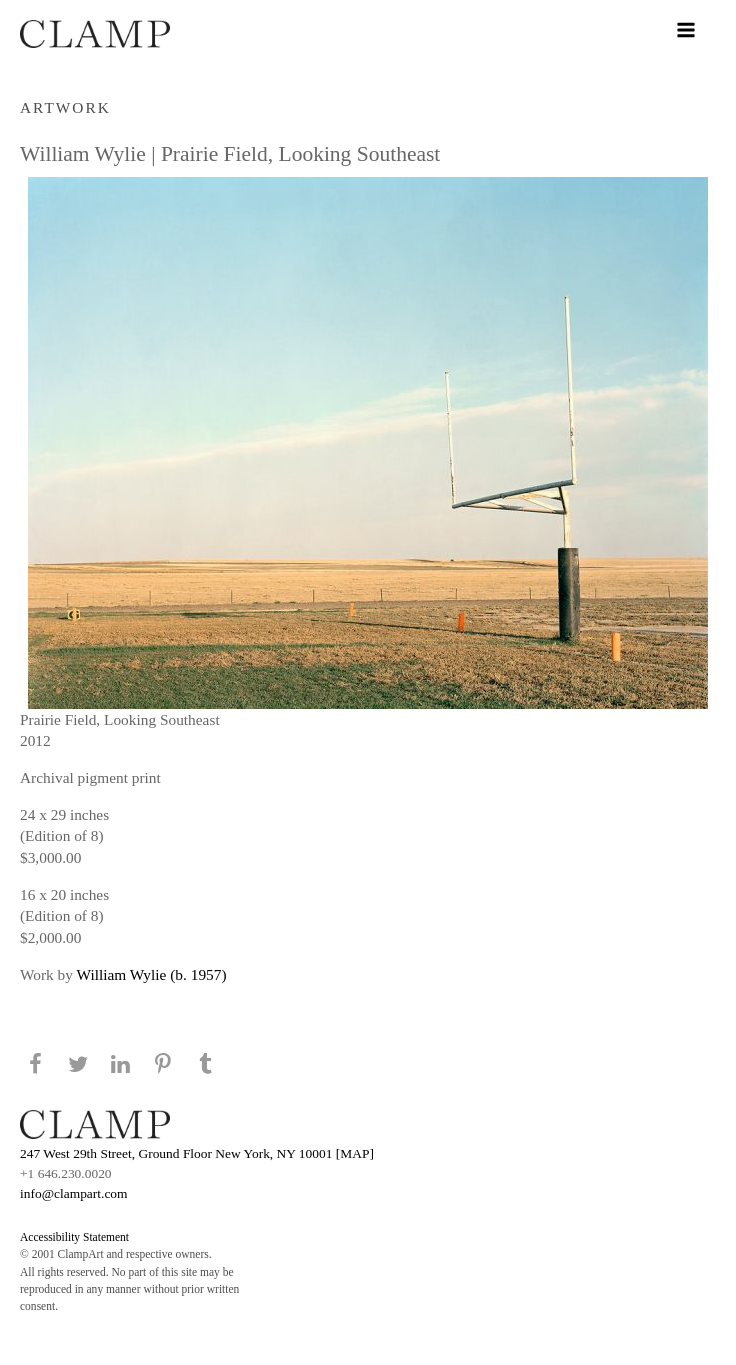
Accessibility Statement (74, 1237)
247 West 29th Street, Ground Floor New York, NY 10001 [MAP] (197, 1153)
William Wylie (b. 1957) (152, 974)
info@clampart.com (74, 1193)
